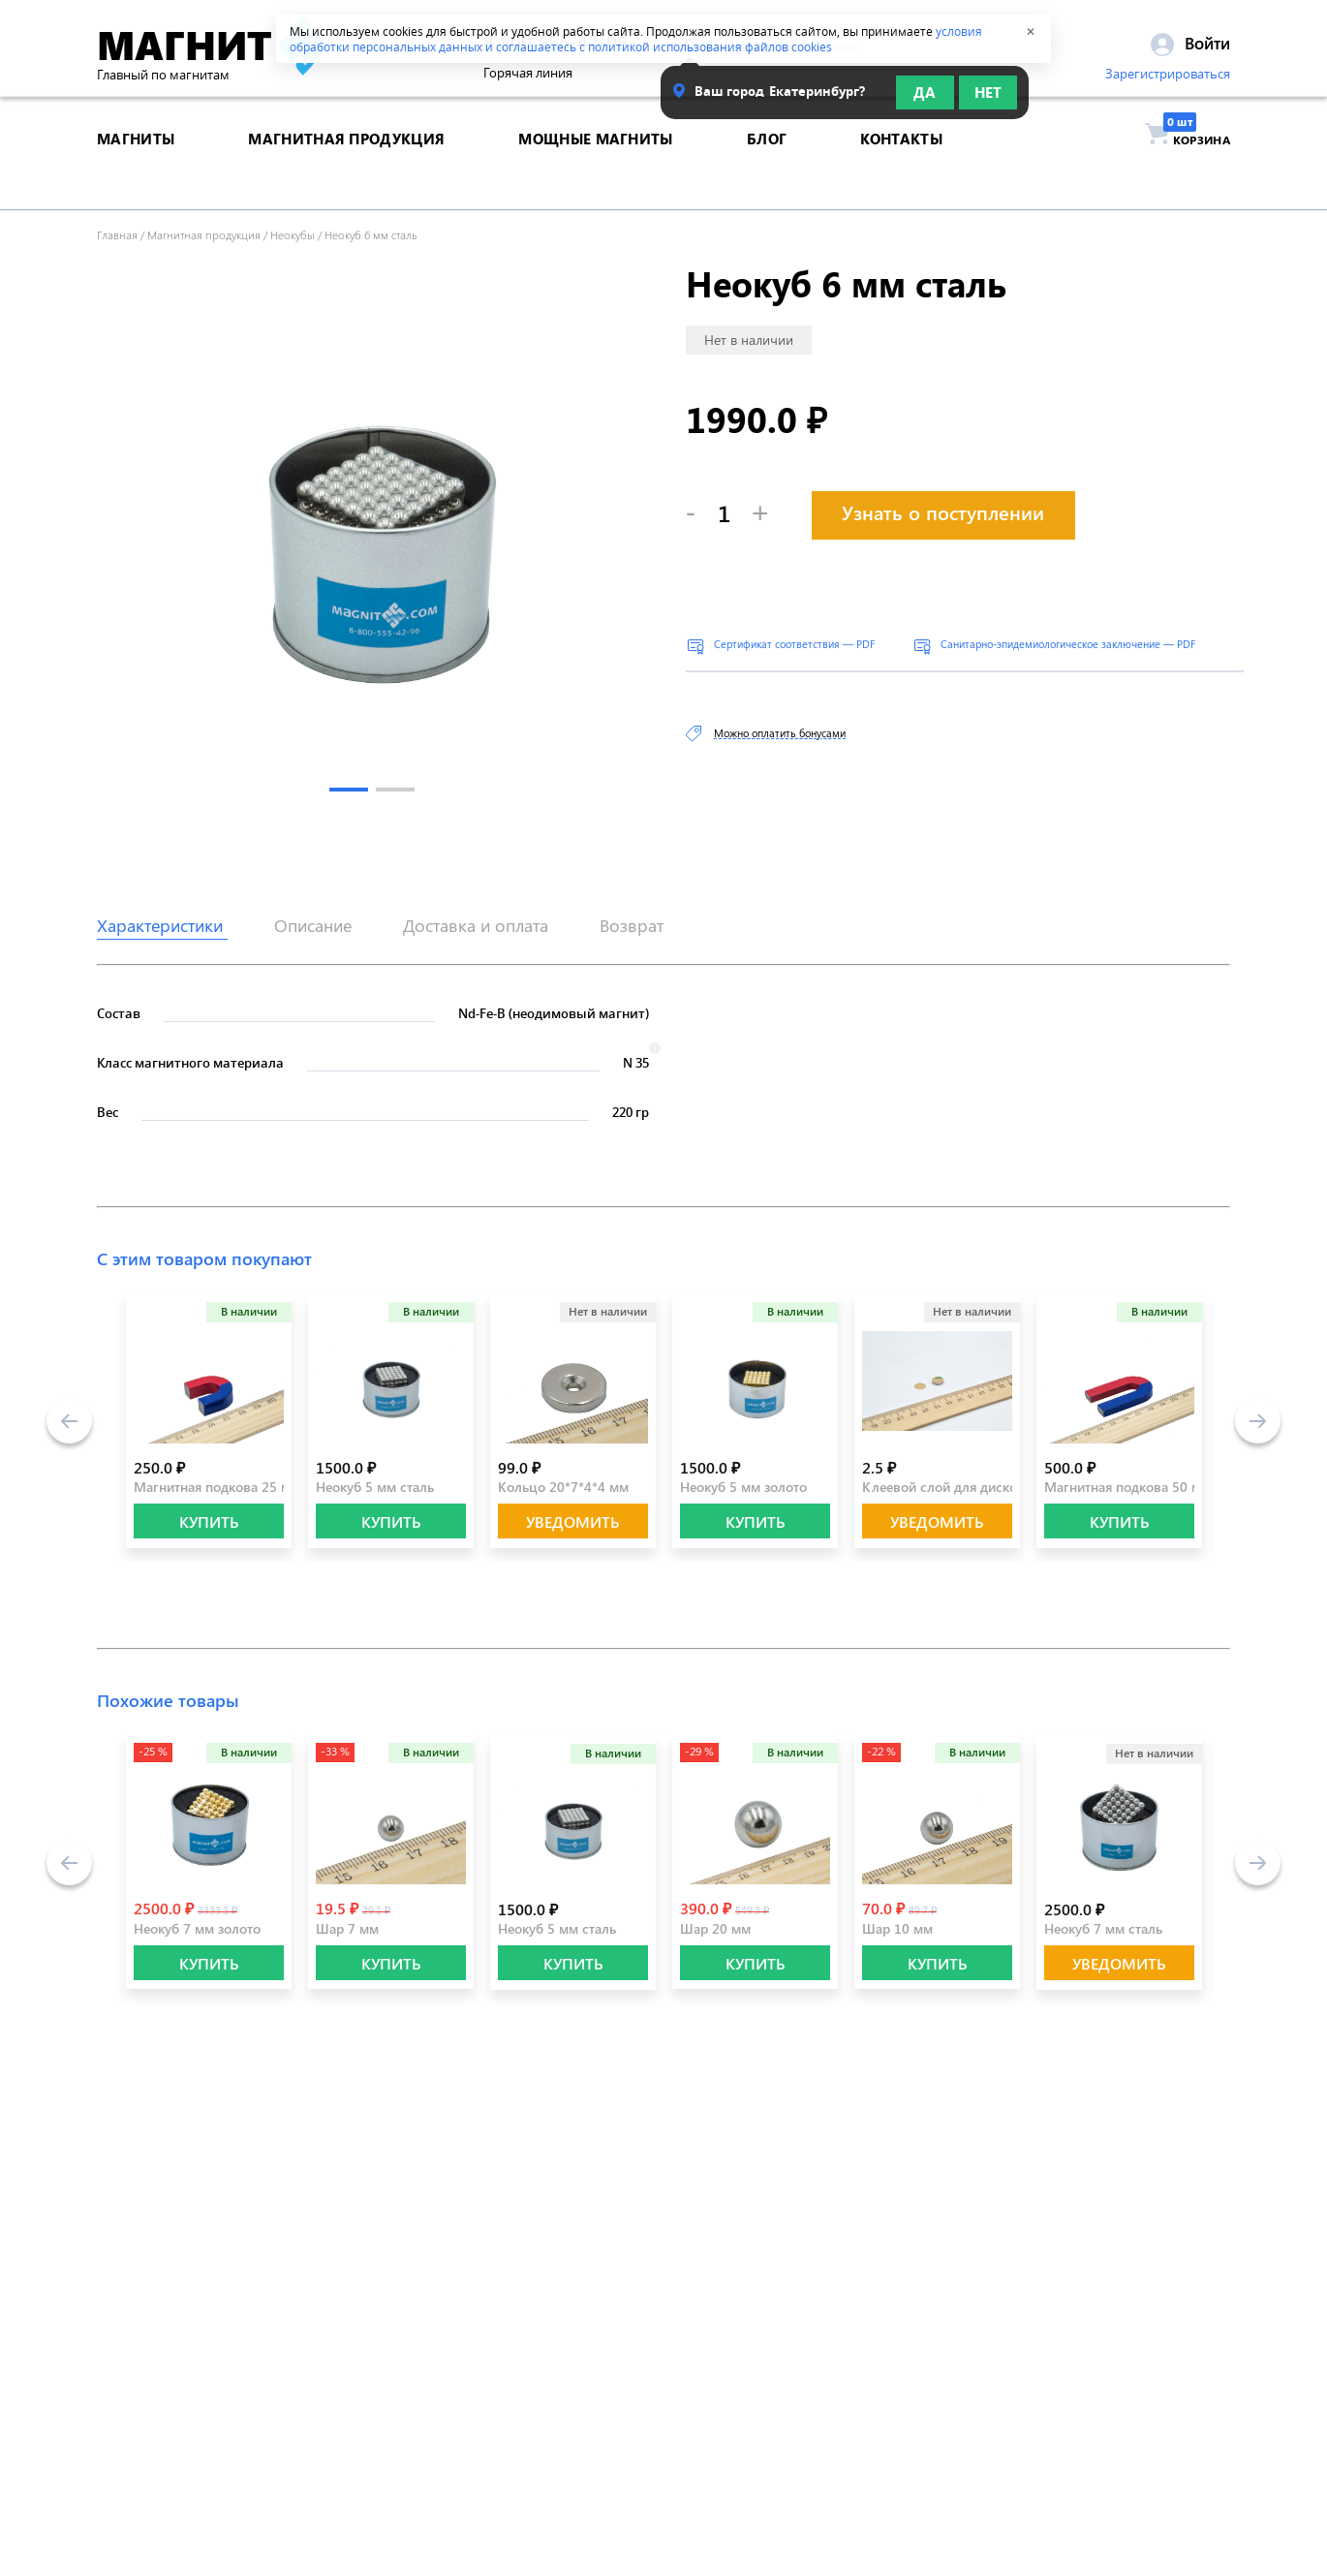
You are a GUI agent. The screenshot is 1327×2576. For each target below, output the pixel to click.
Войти (1190, 49)
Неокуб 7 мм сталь (1103, 1928)
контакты (900, 168)
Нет (988, 99)
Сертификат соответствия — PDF (794, 643)
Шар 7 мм (347, 1928)
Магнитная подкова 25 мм (217, 1486)
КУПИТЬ (209, 1521)
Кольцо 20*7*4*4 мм (563, 1486)
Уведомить (573, 1521)
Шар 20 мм (715, 1928)
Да (924, 99)
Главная (117, 234)
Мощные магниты (595, 168)
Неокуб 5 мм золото (743, 1486)
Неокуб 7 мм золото (197, 1928)
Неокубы (292, 234)
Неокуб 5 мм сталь (375, 1486)
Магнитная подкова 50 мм (1127, 1486)
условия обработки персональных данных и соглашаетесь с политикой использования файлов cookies (636, 38)
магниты (135, 168)
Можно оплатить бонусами (780, 733)
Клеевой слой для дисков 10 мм (964, 1486)
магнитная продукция (346, 168)
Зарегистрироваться (1167, 80)
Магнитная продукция (204, 234)
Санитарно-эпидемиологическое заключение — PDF (1068, 643)
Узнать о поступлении (943, 512)
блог (767, 168)
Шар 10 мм (897, 1928)
